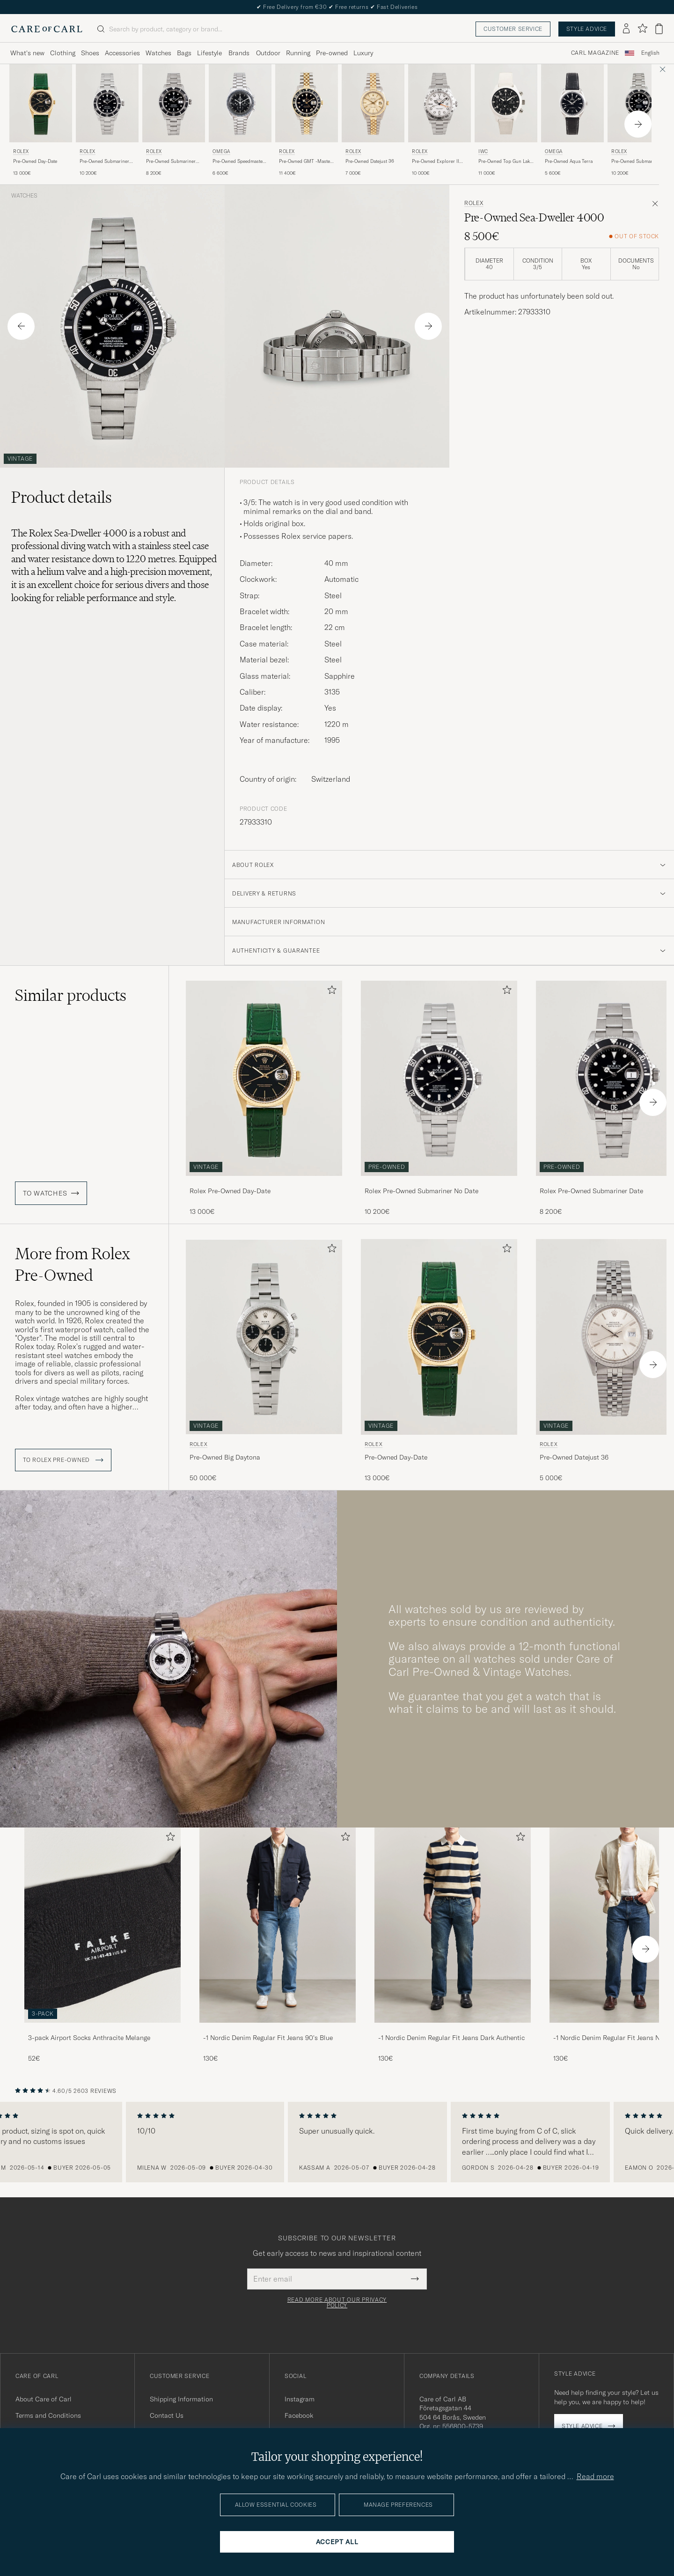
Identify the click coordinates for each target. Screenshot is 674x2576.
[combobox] (650, 53)
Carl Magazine (595, 53)
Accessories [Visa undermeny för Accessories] (122, 53)
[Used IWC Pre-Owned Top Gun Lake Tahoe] (506, 103)
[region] (337, 2142)
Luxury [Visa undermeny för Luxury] (363, 53)
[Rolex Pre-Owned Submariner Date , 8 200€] (173, 120)
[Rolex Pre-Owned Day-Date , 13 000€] (40, 120)
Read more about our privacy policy (337, 2302)
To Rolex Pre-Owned (63, 1460)
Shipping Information (181, 2399)
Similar (70, 995)
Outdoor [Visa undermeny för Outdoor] (268, 53)
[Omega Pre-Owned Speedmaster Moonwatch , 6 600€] (240, 120)
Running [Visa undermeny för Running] (298, 53)
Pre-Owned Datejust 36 (369, 161)
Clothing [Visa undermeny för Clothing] (62, 53)
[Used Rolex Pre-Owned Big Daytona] (264, 1336)
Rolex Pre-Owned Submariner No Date (421, 1191)
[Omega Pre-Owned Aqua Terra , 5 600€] (572, 120)
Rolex (21, 151)
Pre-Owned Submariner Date (171, 161)
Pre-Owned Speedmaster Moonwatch (238, 161)
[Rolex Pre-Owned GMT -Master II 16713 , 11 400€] (306, 120)
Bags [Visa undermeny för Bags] (184, 53)
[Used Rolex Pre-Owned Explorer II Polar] (439, 103)
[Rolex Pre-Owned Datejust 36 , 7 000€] (373, 120)
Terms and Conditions (48, 2415)
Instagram (300, 2399)
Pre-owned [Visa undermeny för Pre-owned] (332, 53)
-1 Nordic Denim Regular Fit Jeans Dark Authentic (451, 2037)
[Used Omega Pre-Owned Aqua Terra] (572, 103)
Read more (595, 2476)
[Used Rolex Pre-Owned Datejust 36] (373, 103)
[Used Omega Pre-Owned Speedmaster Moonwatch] (240, 103)
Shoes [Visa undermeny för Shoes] (90, 53)
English (650, 53)
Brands (238, 53)
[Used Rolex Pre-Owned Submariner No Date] (107, 103)
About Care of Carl (43, 2399)
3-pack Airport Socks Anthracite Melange (89, 2037)
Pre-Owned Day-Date (35, 161)
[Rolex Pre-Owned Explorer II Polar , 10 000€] (439, 120)
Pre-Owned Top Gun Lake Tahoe (505, 161)
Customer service (513, 28)
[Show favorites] (642, 28)
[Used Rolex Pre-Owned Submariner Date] (173, 103)
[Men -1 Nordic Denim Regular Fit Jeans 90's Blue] (277, 1925)
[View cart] (659, 29)
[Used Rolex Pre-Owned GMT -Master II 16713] (306, 103)
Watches (24, 195)
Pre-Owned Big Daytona (225, 1457)
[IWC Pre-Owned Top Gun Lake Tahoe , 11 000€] (506, 120)
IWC (483, 151)
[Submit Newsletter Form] (414, 2279)
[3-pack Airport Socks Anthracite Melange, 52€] (102, 1945)
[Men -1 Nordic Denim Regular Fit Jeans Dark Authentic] (452, 1925)
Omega (221, 151)
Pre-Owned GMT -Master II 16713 (305, 161)
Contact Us (166, 2415)
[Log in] (626, 29)
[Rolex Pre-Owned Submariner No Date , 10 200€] (107, 120)
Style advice (586, 28)
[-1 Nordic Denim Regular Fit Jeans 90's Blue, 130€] (277, 1945)
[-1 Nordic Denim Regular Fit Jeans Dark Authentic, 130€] (452, 1945)
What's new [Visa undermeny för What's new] (27, 53)
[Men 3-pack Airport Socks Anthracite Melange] (102, 1925)
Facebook (299, 2415)
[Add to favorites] (330, 992)
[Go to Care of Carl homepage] (46, 29)
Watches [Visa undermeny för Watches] (158, 53)
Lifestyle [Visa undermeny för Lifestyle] (209, 53)
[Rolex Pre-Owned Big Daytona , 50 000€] (264, 1360)
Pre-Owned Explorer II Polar (435, 161)
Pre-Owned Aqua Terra (569, 161)
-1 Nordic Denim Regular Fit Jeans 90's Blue (268, 2037)
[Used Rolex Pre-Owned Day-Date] (40, 103)
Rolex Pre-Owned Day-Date (230, 1191)
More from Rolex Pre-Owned (72, 1264)
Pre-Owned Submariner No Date (104, 161)
